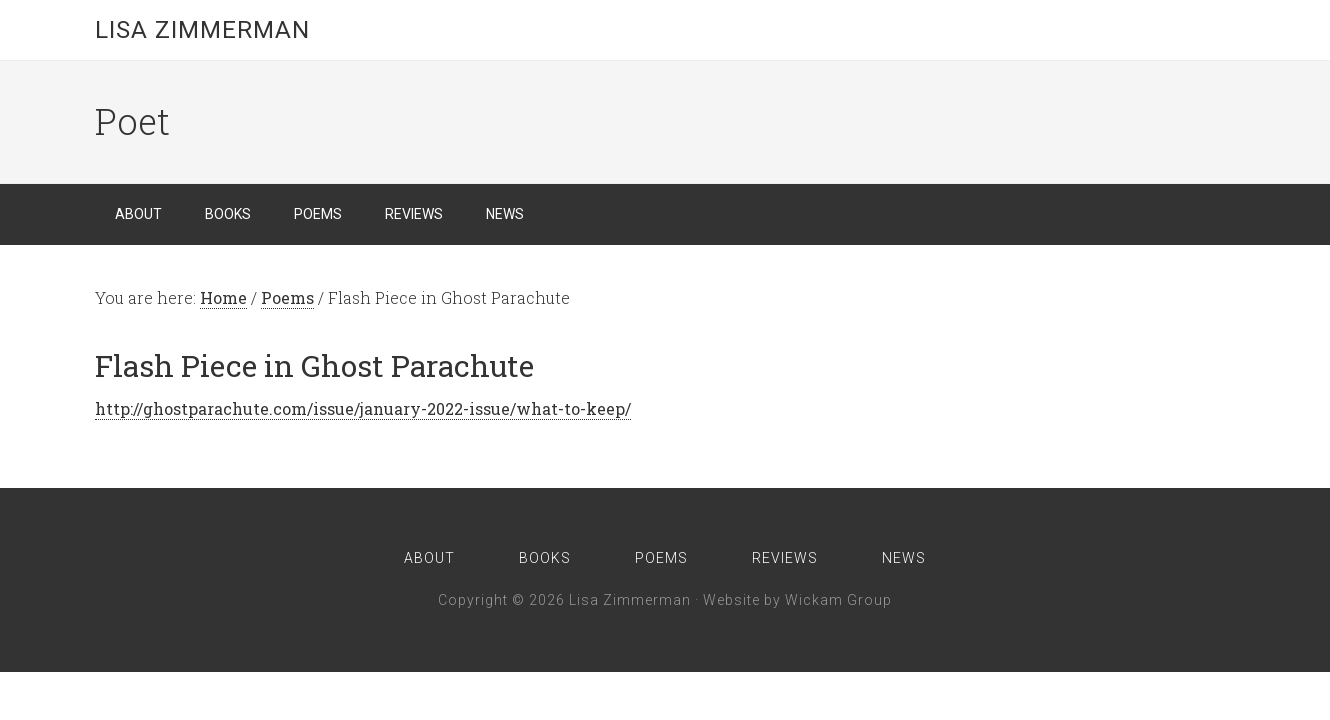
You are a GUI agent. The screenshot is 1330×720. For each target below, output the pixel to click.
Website (731, 600)
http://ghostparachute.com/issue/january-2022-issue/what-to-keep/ (363, 408)
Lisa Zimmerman (202, 30)
